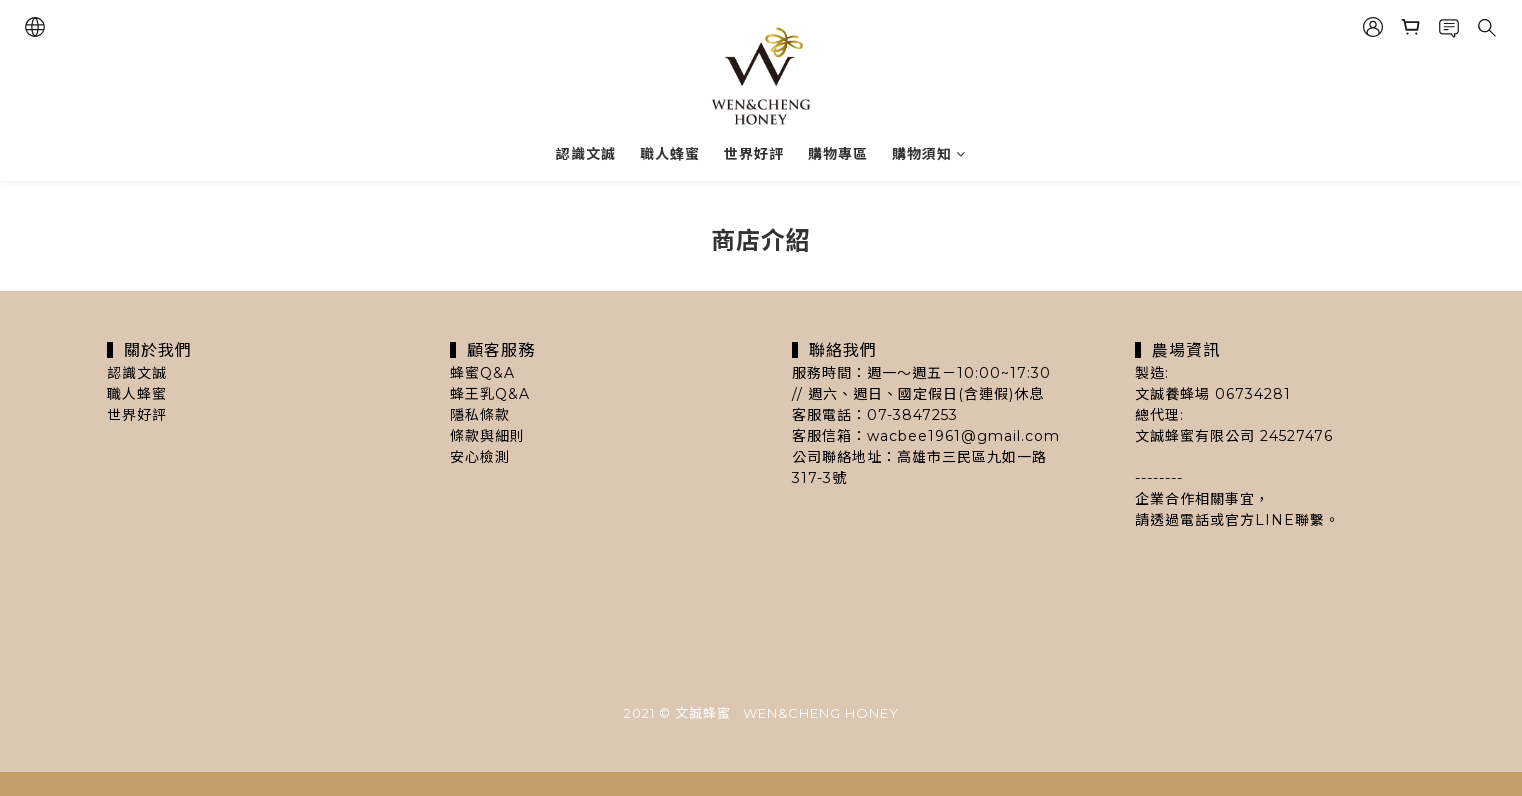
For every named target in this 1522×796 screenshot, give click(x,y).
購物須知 (929, 154)
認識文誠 (586, 154)
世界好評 (754, 154)
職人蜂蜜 (670, 154)
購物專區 (838, 154)
